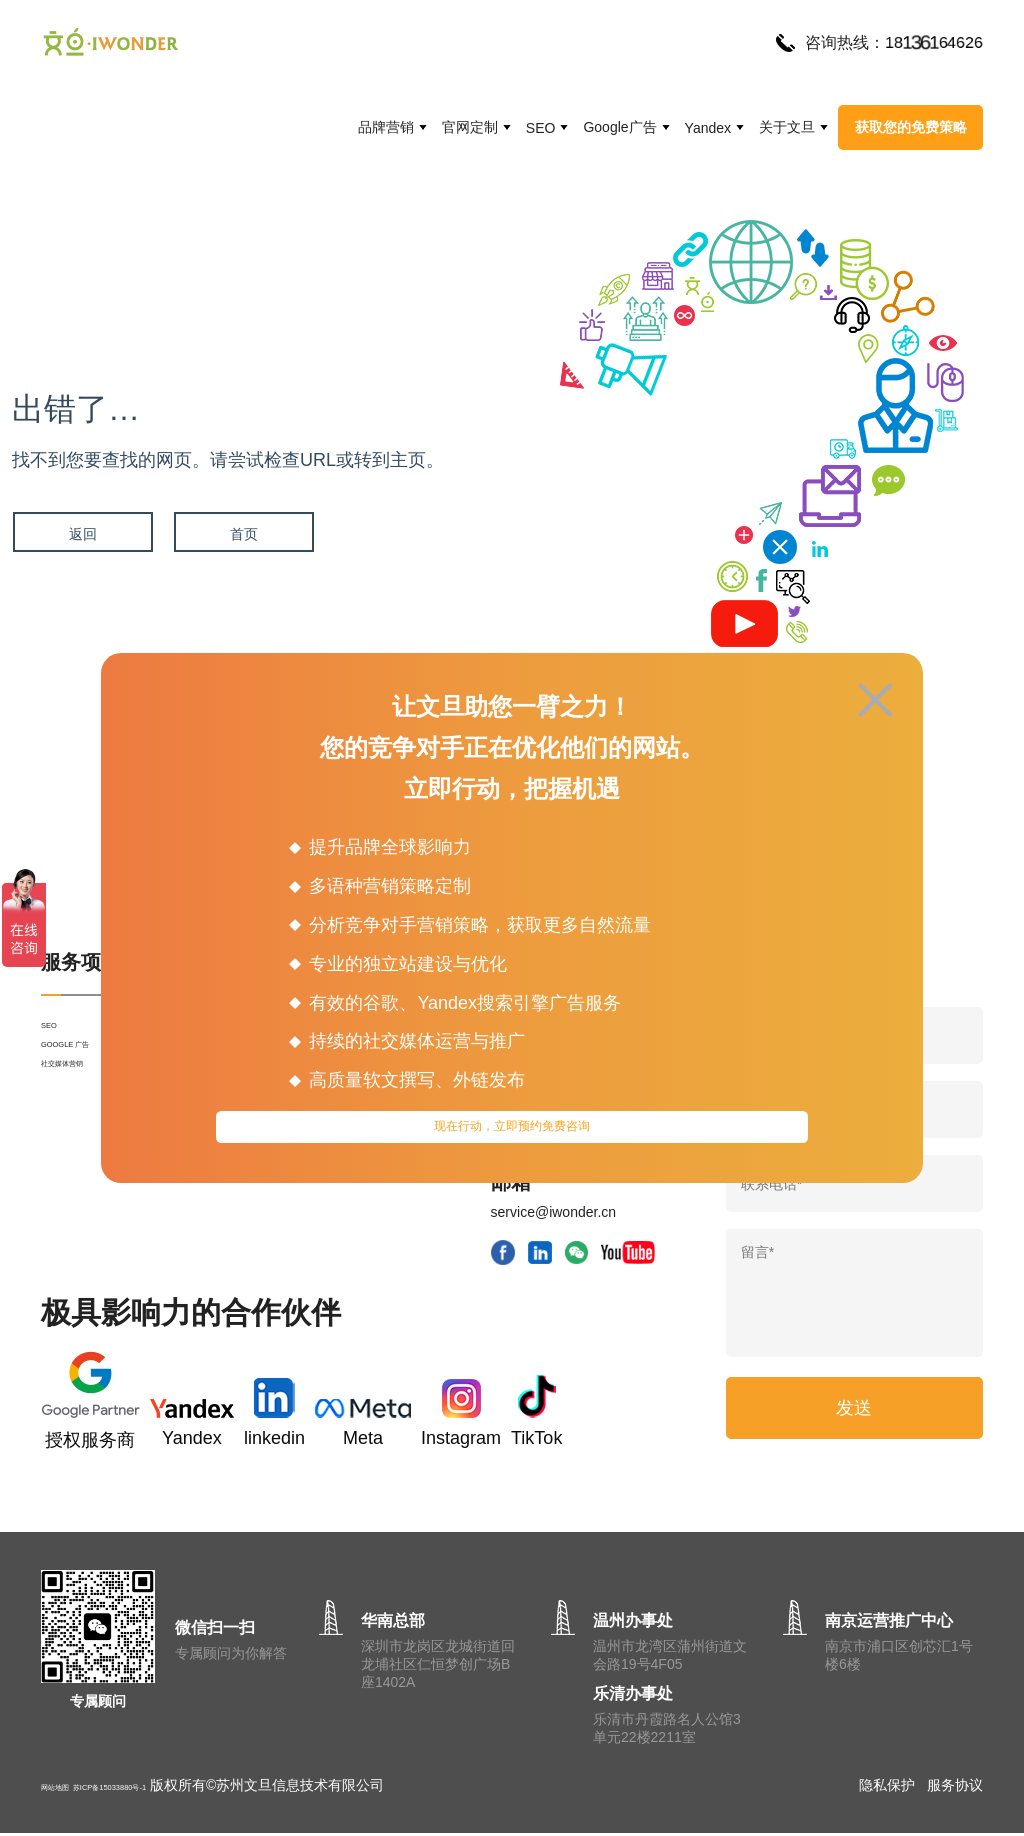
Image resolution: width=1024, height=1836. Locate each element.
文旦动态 (369, 1214)
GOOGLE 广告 (87, 1070)
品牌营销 (386, 127)
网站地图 (69, 1788)
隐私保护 (887, 1788)
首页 (242, 534)
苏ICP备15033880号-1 (171, 1788)
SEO (541, 128)
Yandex (708, 128)
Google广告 (619, 127)
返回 (82, 534)
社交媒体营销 (83, 1106)
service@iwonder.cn (554, 1212)
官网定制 (470, 127)
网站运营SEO (384, 1250)
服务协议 (955, 1788)
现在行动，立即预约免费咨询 (512, 1133)
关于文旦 (787, 127)
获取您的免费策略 (911, 127)
